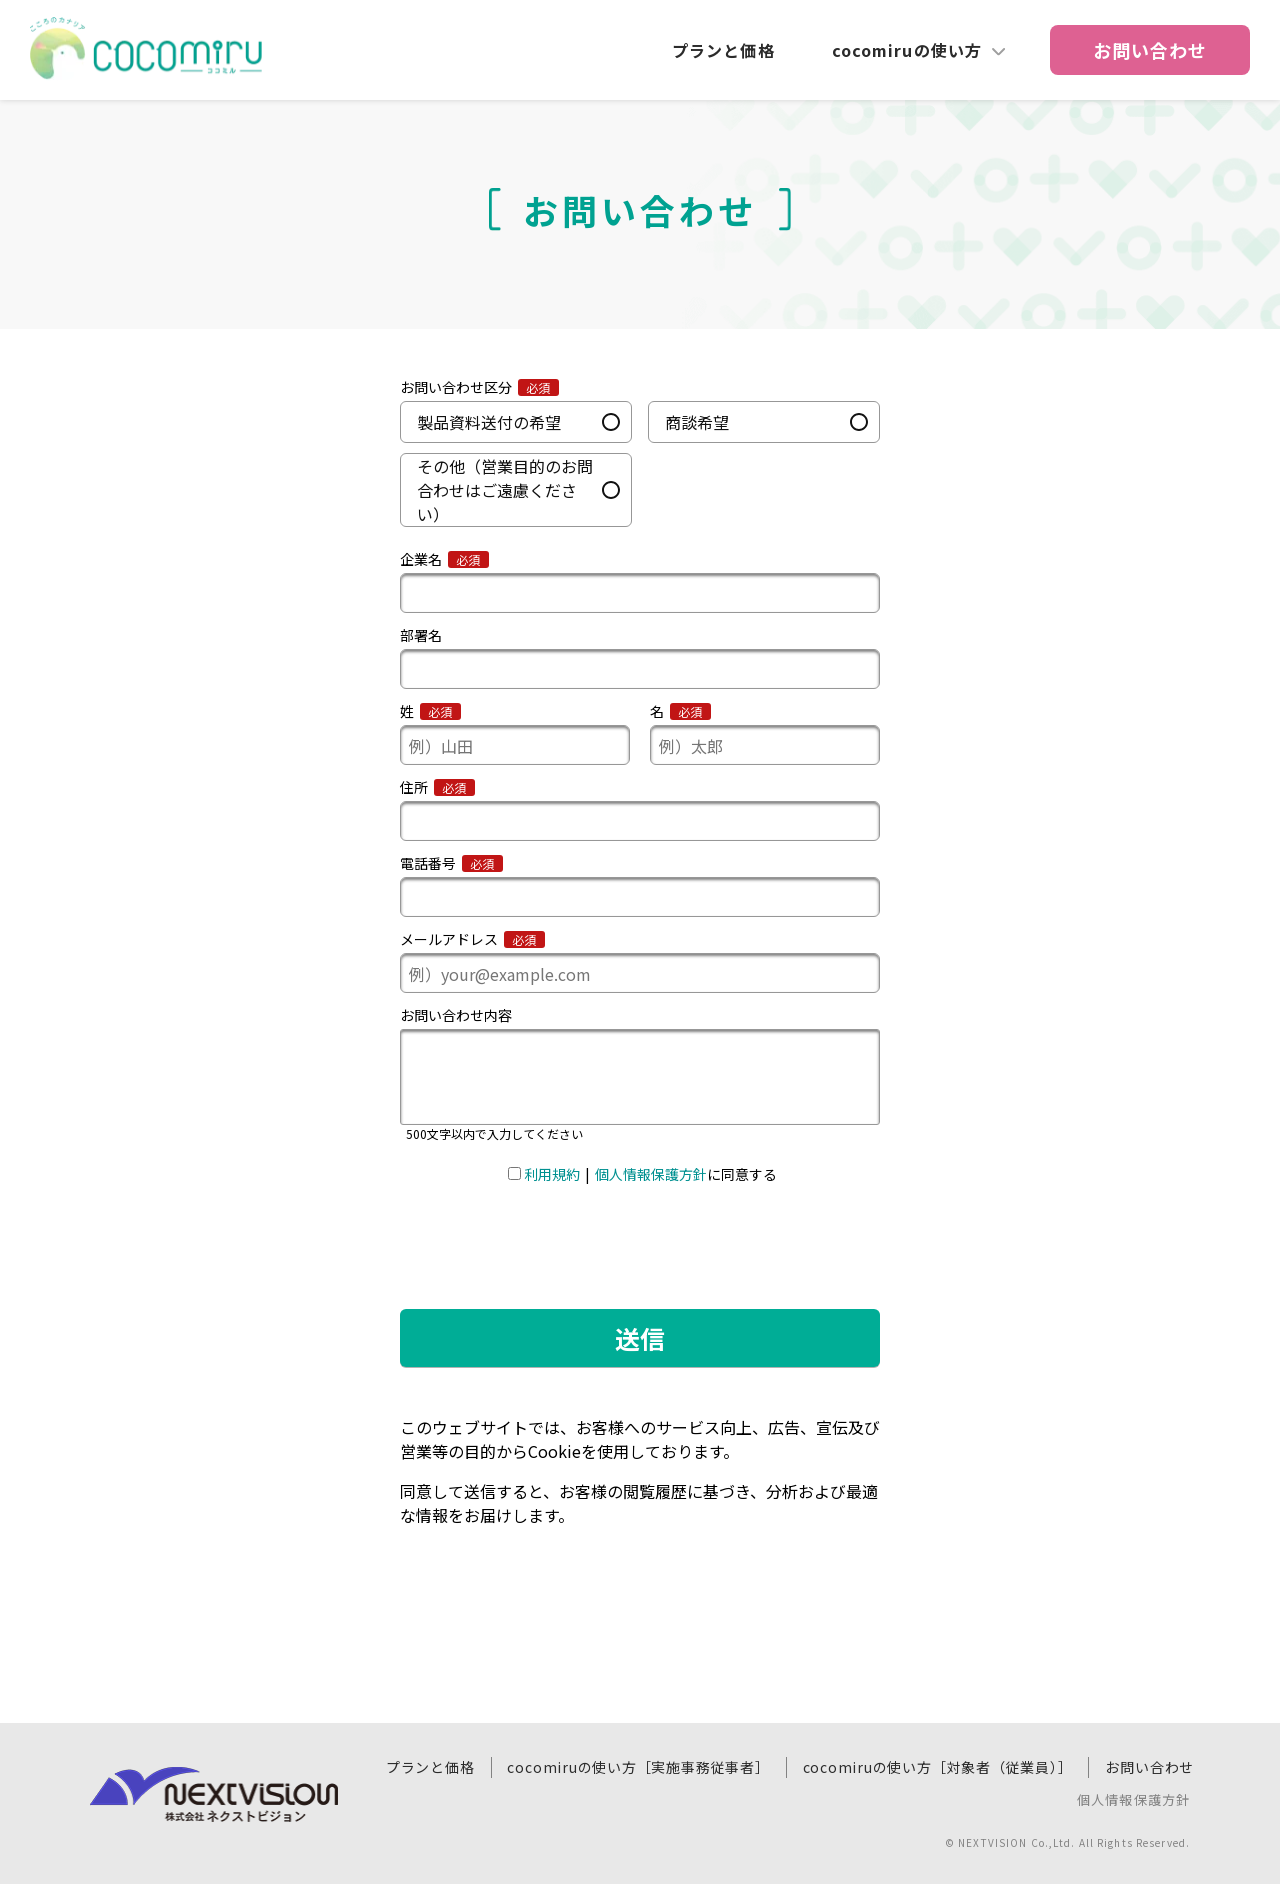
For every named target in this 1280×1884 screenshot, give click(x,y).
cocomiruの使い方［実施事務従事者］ (638, 1767)
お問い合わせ (1149, 1767)
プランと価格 (723, 50)
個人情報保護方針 (1133, 1800)
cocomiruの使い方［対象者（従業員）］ (938, 1767)
